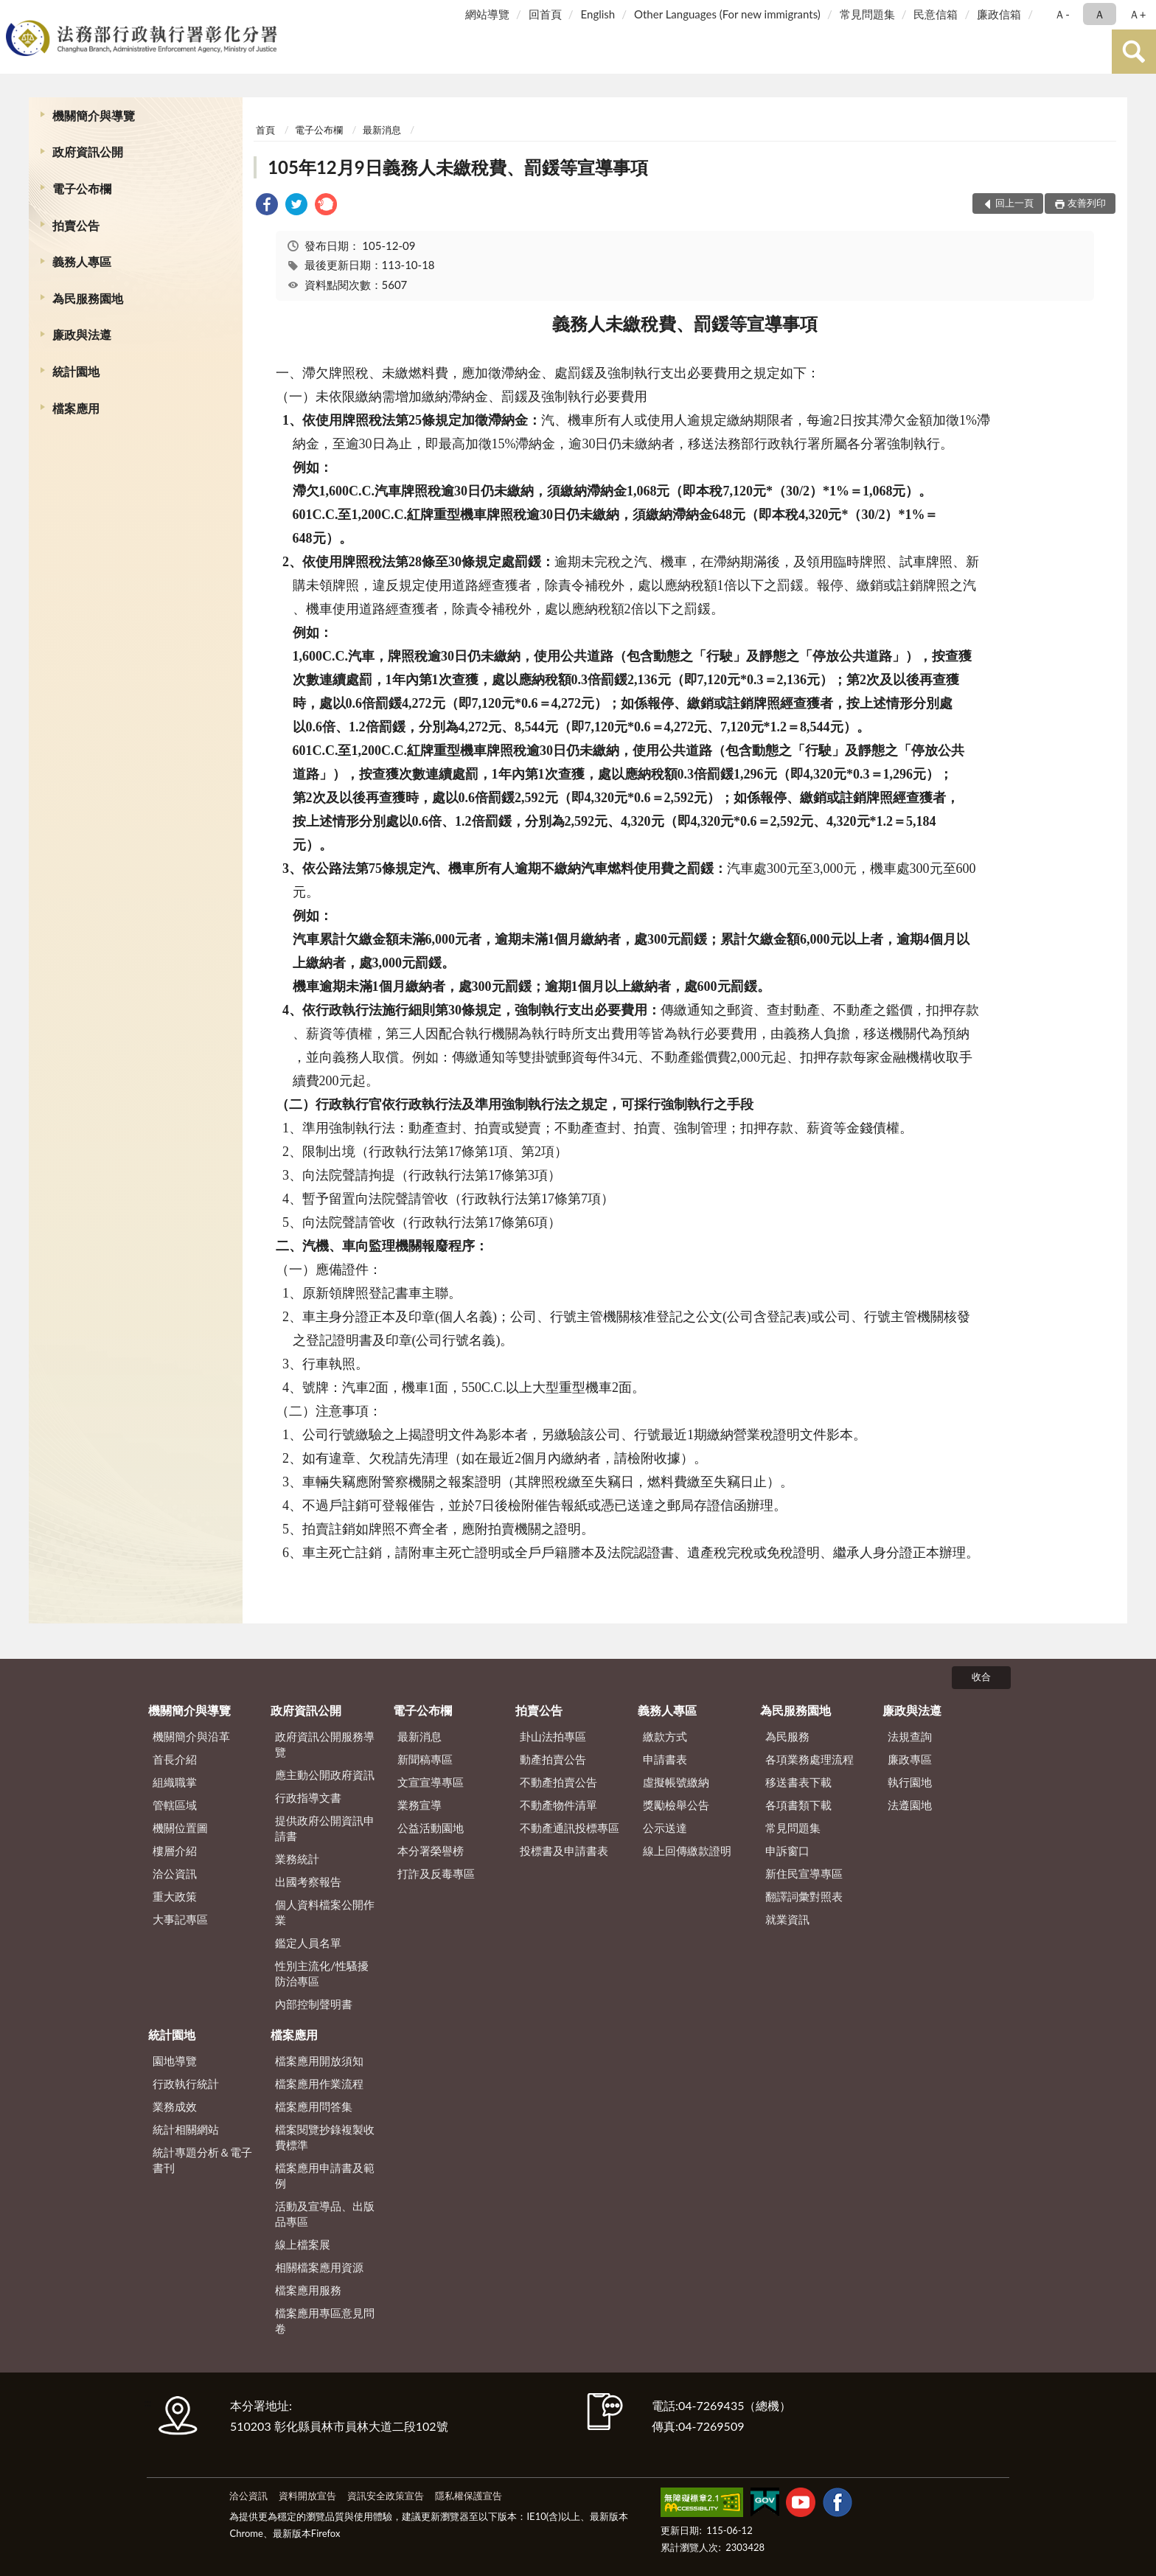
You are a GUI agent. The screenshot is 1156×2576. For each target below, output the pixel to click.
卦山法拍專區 (553, 1736)
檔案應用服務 (308, 2290)
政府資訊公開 (87, 152)
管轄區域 (175, 1804)
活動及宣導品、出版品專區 (325, 2213)
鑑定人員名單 (308, 1942)
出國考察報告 (308, 1881)
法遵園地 (910, 1804)
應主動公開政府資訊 (325, 1774)
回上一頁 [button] (1014, 203)
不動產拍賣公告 (558, 1782)
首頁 (265, 130)
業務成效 (175, 2106)
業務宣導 (419, 1804)
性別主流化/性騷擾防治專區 (322, 1973)
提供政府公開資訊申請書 (325, 1828)
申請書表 (665, 1759)
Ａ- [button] (1062, 14)
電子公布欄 (81, 188)
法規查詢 (910, 1736)
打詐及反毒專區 (436, 1873)
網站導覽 (487, 14)
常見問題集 (867, 14)
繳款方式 (665, 1736)
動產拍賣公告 (553, 1759)
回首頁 (545, 14)
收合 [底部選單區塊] (981, 1676)
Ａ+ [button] (1137, 14)
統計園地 (76, 371)
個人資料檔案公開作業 (325, 1912)
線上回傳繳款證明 (687, 1850)
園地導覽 (175, 2060)
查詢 (1134, 51)
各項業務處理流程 (809, 1759)
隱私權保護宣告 (468, 2496)
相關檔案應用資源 (319, 2267)
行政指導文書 (308, 1797)
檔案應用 (76, 408)
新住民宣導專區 (804, 1873)
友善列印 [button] (1087, 203)
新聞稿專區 (425, 1759)
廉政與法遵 (81, 334)
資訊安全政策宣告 (385, 2496)
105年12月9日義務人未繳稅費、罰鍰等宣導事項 (458, 167)
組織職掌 (175, 1782)
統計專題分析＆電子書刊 (202, 2159)
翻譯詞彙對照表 (804, 1896)
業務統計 (297, 1858)
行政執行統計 (186, 2083)
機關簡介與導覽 (93, 115)
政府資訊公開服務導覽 (325, 1744)
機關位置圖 (180, 1827)
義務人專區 (81, 261)
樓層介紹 (175, 1850)
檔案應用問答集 (313, 2106)
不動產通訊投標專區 (569, 1827)
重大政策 (175, 1896)
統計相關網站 (186, 2129)
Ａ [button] (1099, 14)
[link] (267, 206)
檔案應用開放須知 (319, 2060)
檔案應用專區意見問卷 (325, 2320)
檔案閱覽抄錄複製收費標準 (325, 2137)
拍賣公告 (76, 225)
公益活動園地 (430, 1827)
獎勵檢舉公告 (676, 1804)
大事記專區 (180, 1919)
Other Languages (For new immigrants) (727, 14)
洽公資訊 (175, 1873)
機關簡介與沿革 (191, 1736)
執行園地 (910, 1782)
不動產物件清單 (558, 1804)
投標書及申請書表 (564, 1850)
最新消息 (382, 130)
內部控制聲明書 (313, 2004)
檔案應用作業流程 (319, 2083)
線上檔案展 (302, 2244)
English (598, 14)
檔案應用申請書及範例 (325, 2175)
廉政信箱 (999, 14)
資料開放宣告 (307, 2496)
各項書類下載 (798, 1804)
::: (14, 13)
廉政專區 (910, 1759)
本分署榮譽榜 (430, 1850)
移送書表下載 (798, 1782)
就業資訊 (787, 1919)
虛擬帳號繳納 (676, 1782)
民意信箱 (935, 14)
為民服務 (787, 1736)
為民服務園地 (87, 298)
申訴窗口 (787, 1850)
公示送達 (665, 1827)
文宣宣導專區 (430, 1782)
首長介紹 (175, 1759)
